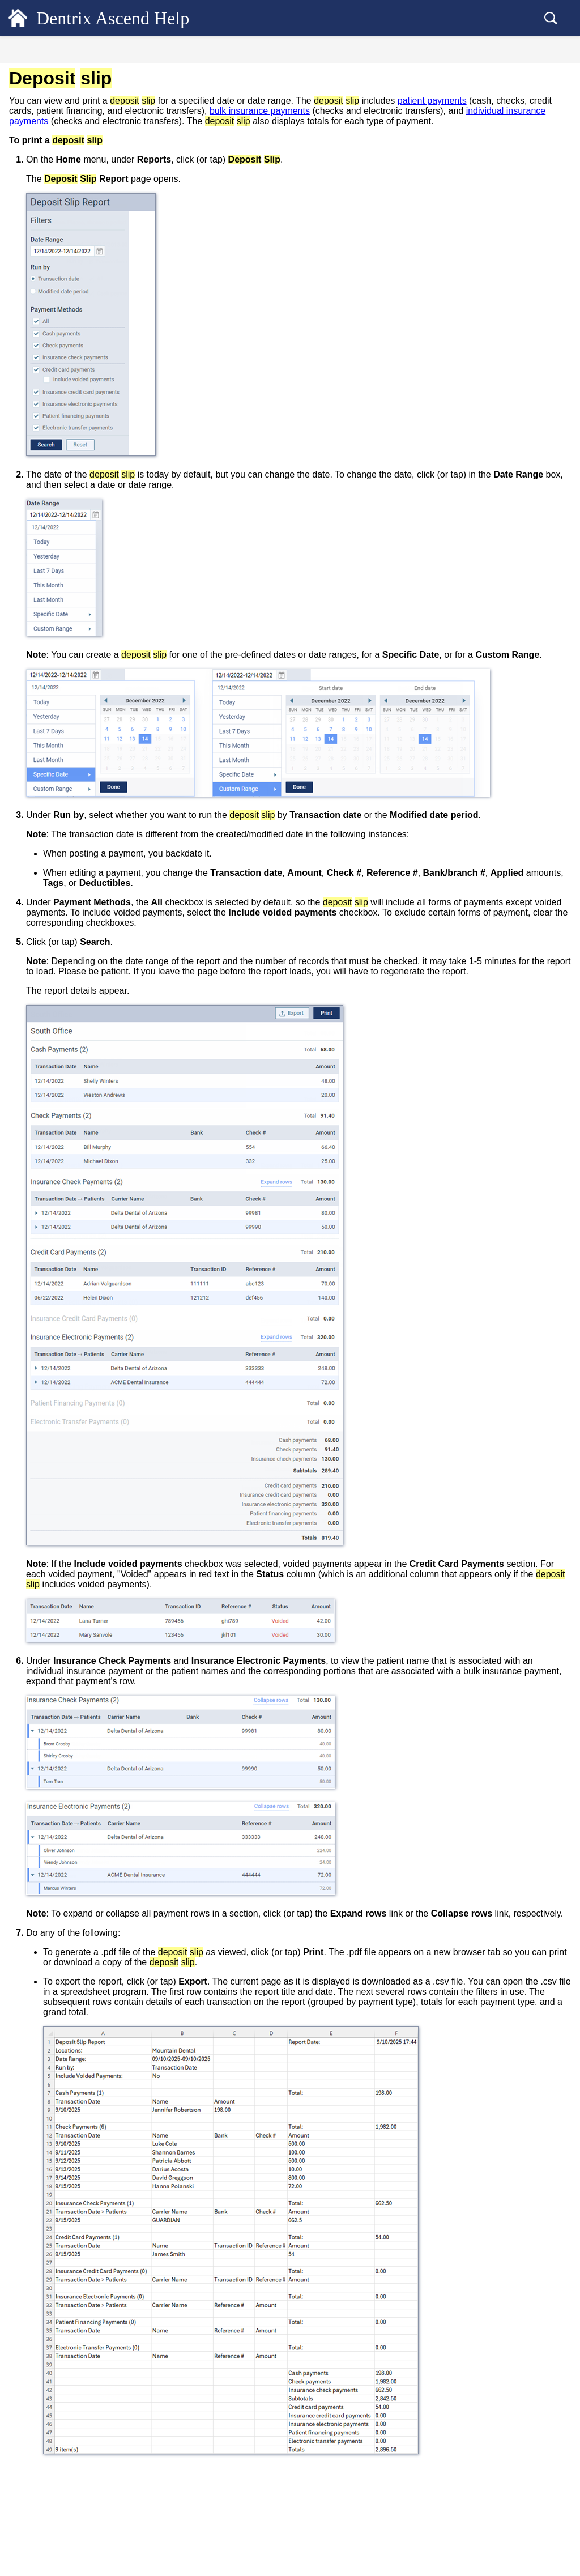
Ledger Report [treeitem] (62, 444)
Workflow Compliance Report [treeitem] (88, 762)
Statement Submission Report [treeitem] (87, 725)
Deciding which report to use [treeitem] (76, 219)
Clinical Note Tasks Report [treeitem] (83, 332)
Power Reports (53, 781)
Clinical (36, 139)
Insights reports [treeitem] (64, 406)
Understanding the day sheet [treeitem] (85, 369)
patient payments (270, 111)
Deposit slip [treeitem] (59, 388)
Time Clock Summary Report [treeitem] (87, 743)
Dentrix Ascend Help (130, 18)
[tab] (91, 50)
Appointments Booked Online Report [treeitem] (99, 294)
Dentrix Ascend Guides (67, 860)
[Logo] (18, 18)
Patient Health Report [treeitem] (74, 528)
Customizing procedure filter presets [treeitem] (98, 257)
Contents (91, 51)
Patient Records (52, 98)
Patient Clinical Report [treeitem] (76, 509)
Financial (39, 159)
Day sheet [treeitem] (55, 350)
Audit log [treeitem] (54, 313)
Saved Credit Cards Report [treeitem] (82, 706)
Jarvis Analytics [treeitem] (55, 799)
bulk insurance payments (294, 121)
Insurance (40, 179)
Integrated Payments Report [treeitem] (84, 425)
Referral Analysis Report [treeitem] (79, 687)
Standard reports (56, 238)
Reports (36, 200)
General (36, 78)
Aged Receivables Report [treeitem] (80, 275)
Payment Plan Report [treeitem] (73, 603)
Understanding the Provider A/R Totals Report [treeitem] (102, 645)
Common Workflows (62, 839)
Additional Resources (63, 880)
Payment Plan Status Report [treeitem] (84, 584)
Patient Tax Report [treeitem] (69, 547)
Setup (32, 819)
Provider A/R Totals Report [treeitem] (83, 622)
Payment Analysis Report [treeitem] (80, 565)
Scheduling (42, 118)
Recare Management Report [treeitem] (84, 669)
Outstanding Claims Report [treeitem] (83, 462)
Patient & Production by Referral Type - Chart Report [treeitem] (104, 486)
